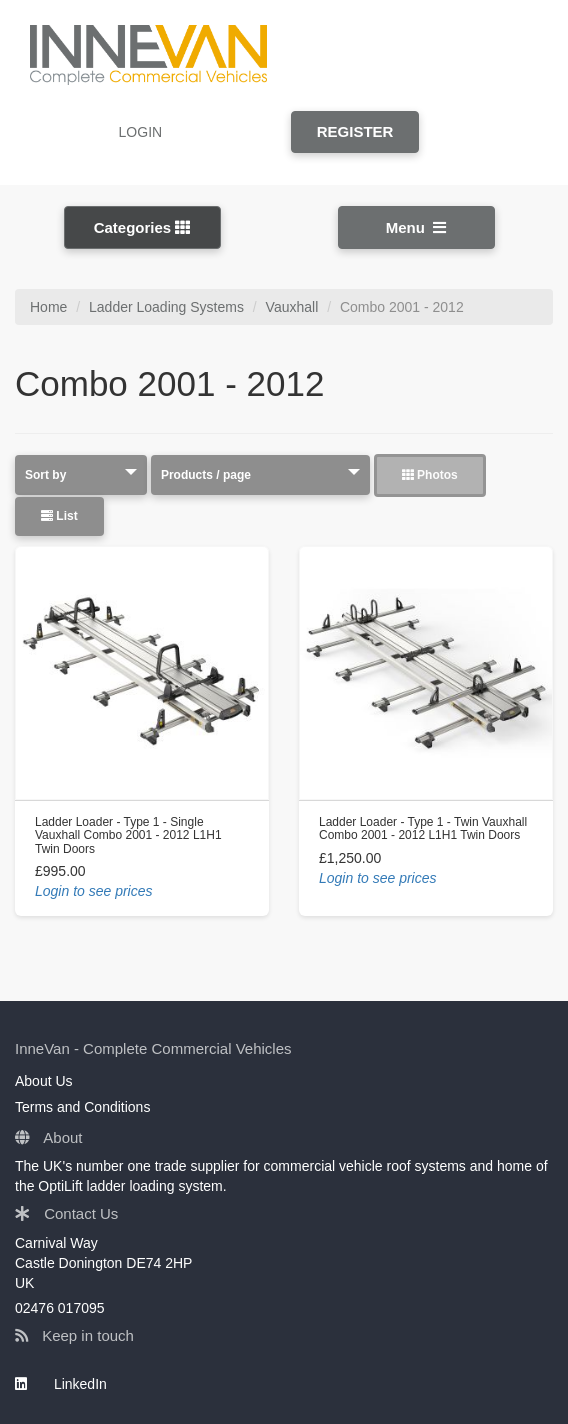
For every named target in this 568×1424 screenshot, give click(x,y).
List (59, 516)
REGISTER (355, 131)
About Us (44, 1081)
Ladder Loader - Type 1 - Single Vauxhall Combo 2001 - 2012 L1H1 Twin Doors (128, 835)
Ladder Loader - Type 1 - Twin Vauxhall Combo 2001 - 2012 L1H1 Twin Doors (423, 828)
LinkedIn (61, 1384)
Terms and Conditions (82, 1107)
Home (48, 307)
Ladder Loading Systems (166, 307)
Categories (142, 227)
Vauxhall (292, 307)
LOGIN (141, 132)
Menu (416, 227)
